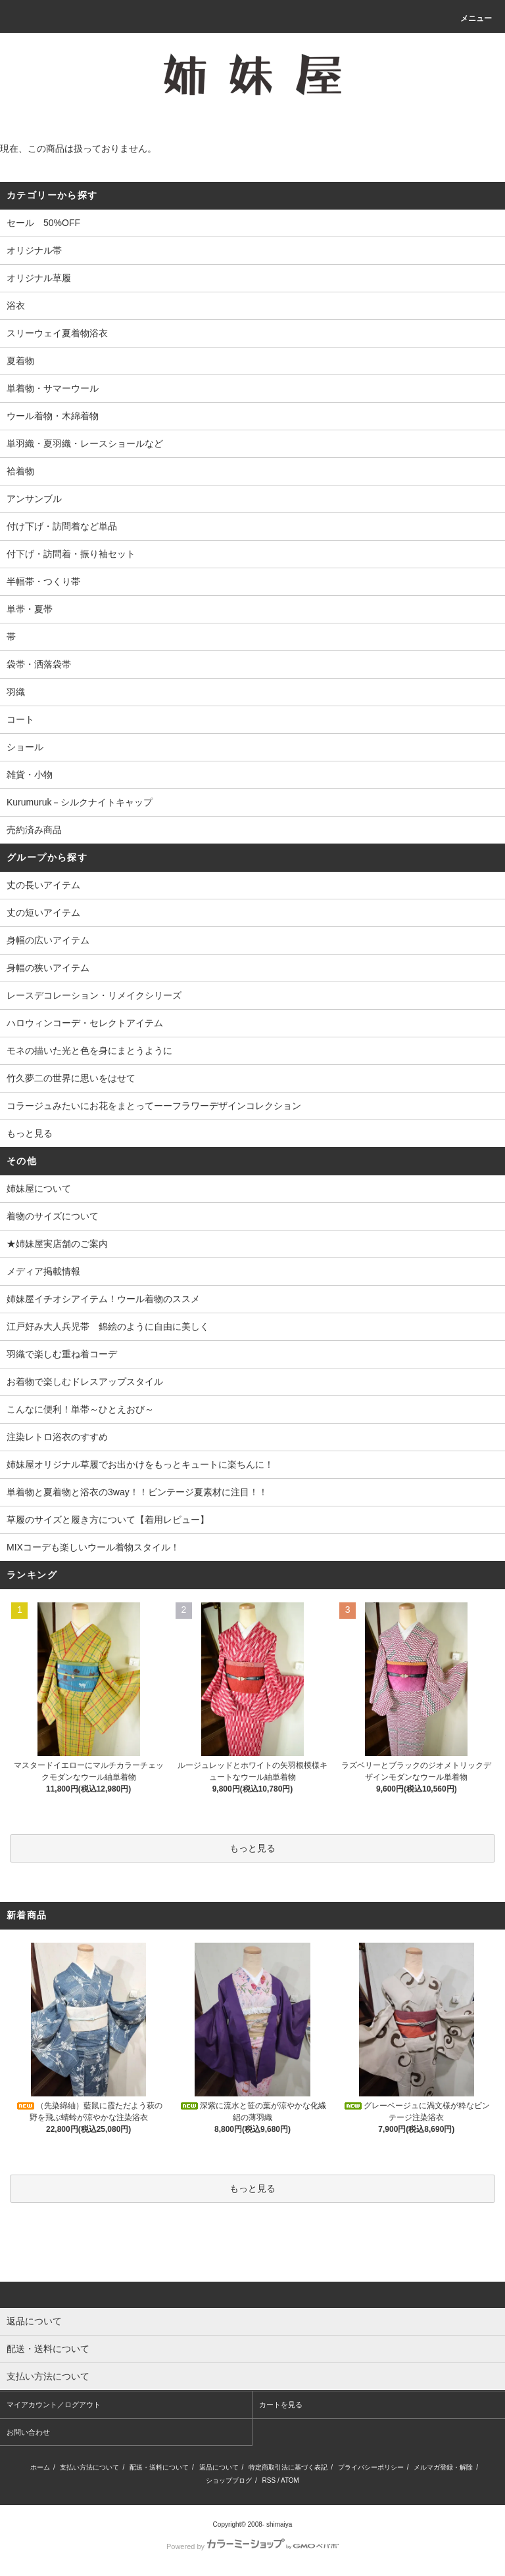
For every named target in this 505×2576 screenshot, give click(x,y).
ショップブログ (229, 2480)
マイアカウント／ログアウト (54, 2404)
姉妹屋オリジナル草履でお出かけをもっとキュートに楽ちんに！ (140, 1464)
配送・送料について (159, 2467)
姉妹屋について (39, 1188)
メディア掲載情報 (43, 1271)
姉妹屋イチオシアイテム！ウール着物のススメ (103, 1299)
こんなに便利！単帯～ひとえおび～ (80, 1409)
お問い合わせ (28, 2432)
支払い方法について (89, 2467)
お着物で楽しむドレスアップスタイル (85, 1381)
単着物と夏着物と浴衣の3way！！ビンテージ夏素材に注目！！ (137, 1492)
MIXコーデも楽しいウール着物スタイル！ (93, 1547)
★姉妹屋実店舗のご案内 (57, 1243)
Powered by (252, 2546)
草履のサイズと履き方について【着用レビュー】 (108, 1519)
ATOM (290, 2480)
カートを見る (280, 2404)
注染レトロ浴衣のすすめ (57, 1437)
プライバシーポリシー (371, 2467)
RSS (269, 2480)
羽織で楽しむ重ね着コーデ (62, 1354)
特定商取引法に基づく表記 (288, 2467)
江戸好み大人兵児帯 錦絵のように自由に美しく (108, 1326)
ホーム (40, 2467)
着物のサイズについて (53, 1216)
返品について (219, 2467)
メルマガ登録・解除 (443, 2467)
